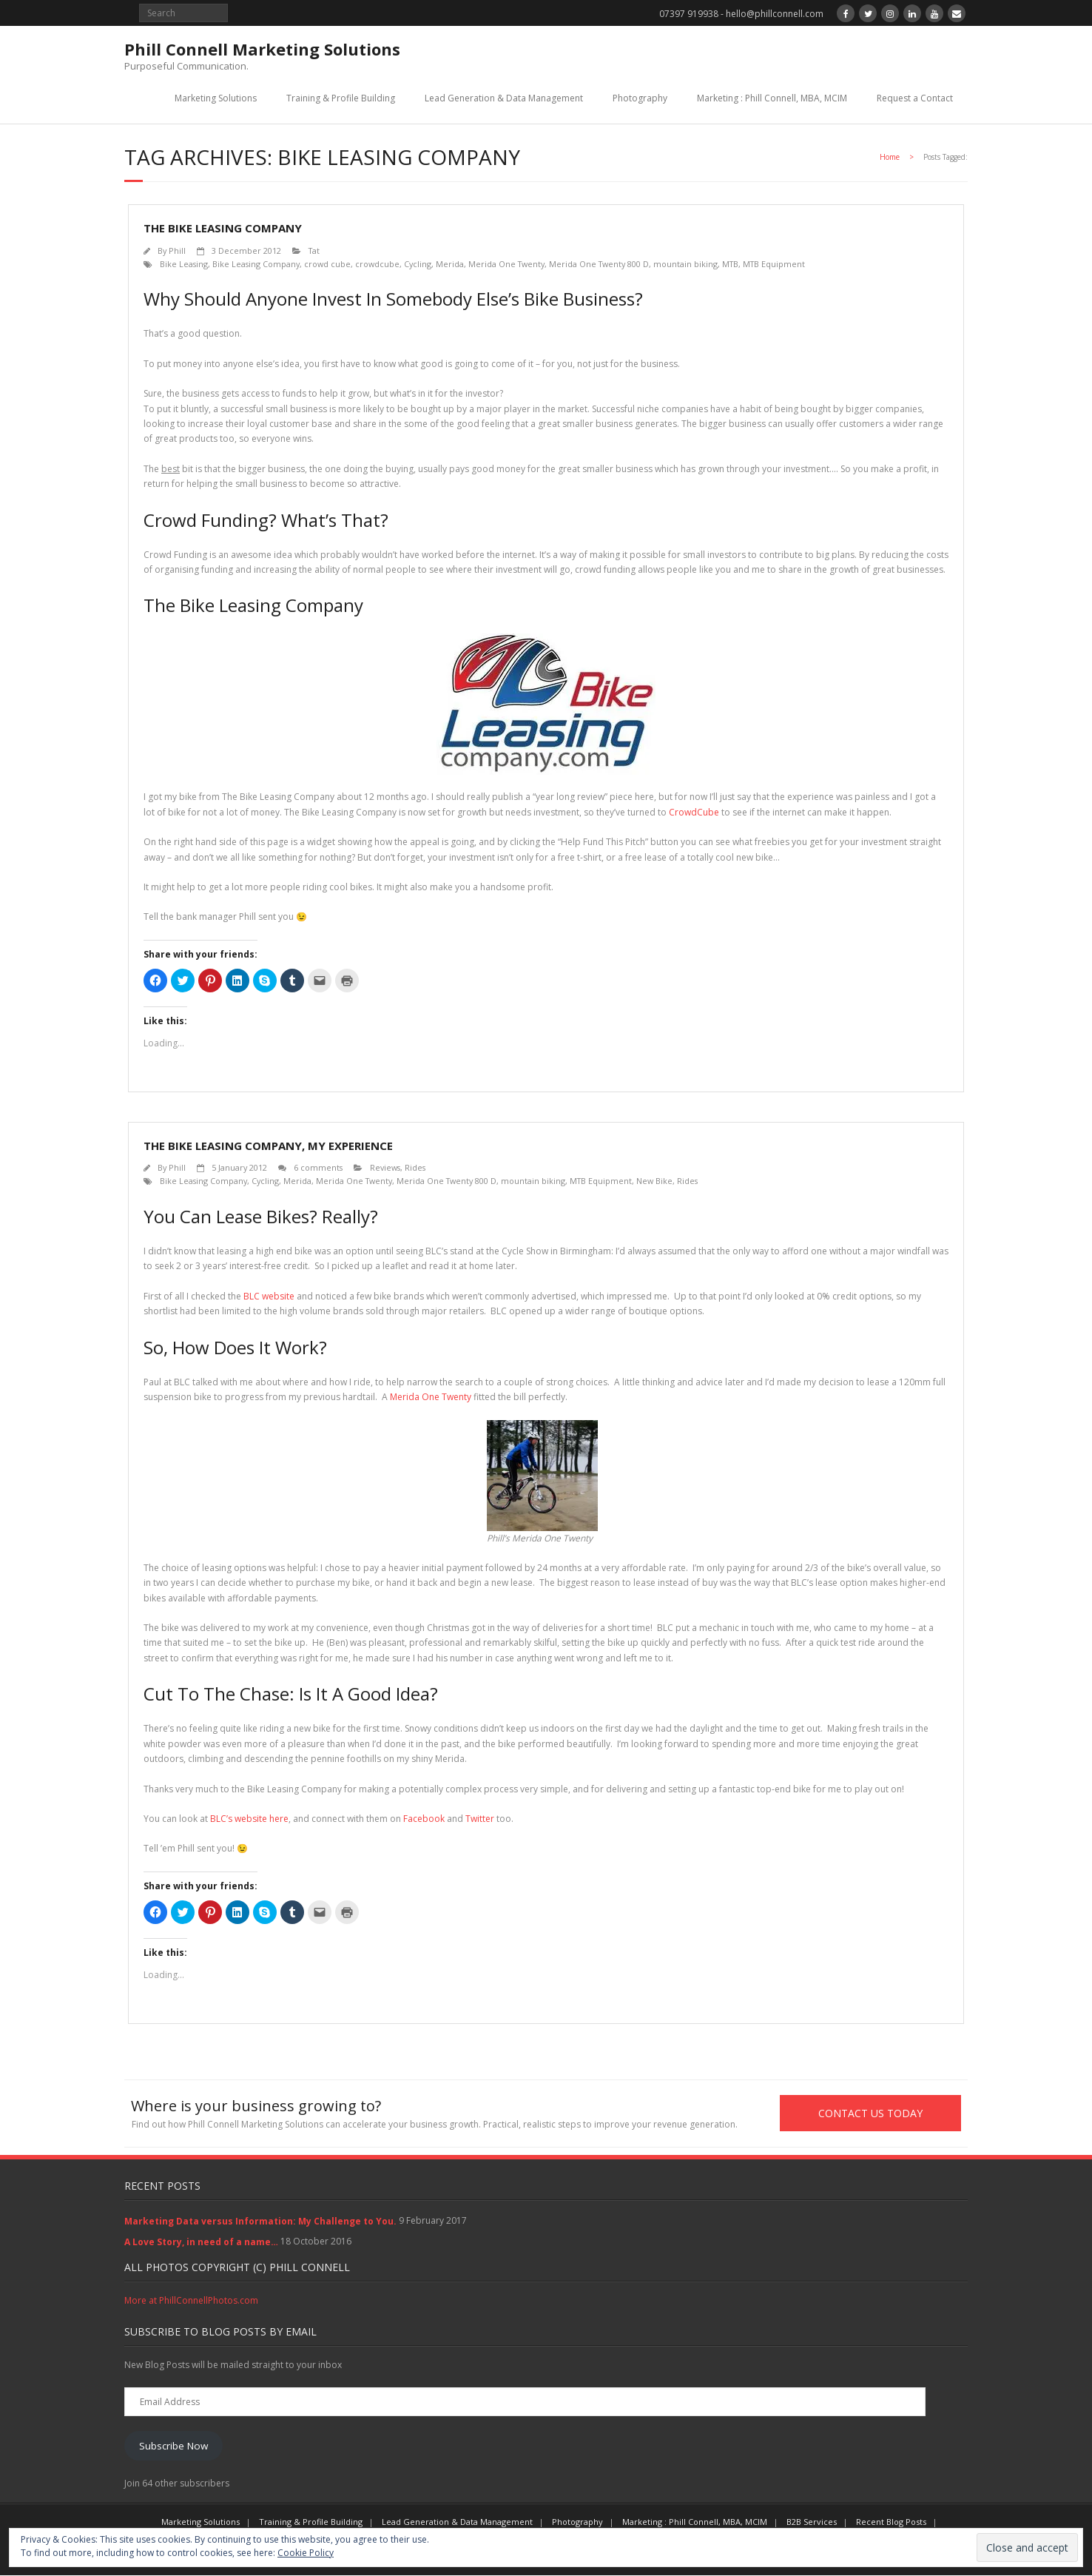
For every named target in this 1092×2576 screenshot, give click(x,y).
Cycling (417, 263)
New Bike (654, 1180)
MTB (730, 263)
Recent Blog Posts (891, 2522)
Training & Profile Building (340, 98)
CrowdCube (694, 812)
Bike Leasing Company (256, 263)
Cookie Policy (305, 2552)
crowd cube (327, 263)
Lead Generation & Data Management (504, 98)
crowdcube (377, 263)
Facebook (424, 1818)
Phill (177, 250)
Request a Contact (915, 98)
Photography (640, 98)
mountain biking (685, 263)
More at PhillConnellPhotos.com (191, 2301)
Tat (314, 250)
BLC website (268, 1296)
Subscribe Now (173, 2446)
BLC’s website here (249, 1818)
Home (890, 157)
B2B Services (811, 2522)
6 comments (318, 1167)
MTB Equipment (774, 263)
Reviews (385, 1167)
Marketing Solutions (216, 98)
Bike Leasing (184, 263)
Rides (415, 1167)
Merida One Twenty (506, 263)
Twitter (479, 1818)
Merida (450, 263)
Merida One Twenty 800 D (599, 263)
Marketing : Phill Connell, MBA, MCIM (772, 98)
